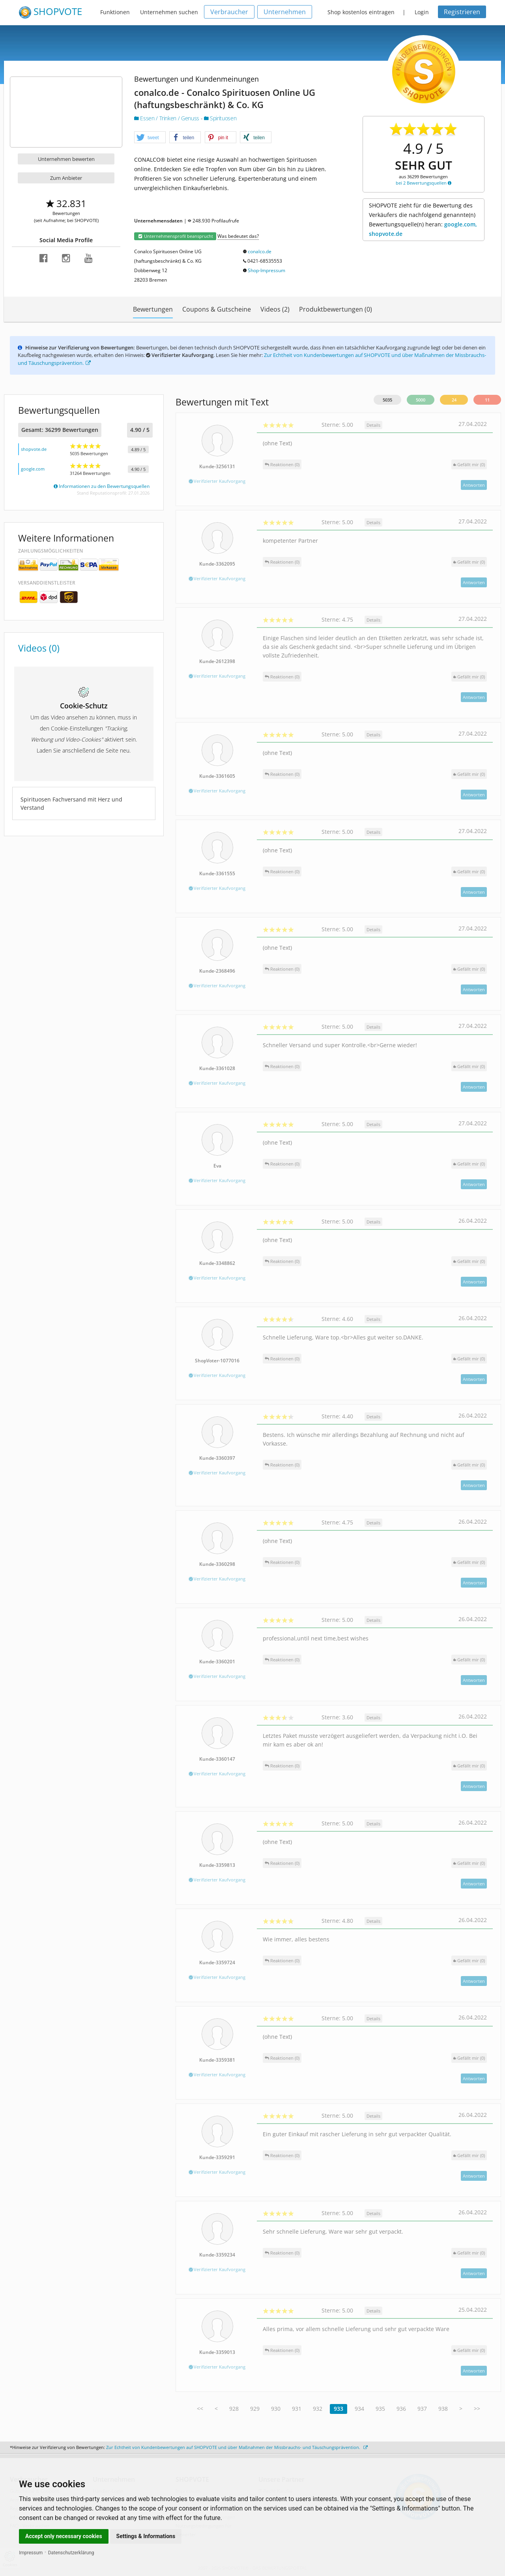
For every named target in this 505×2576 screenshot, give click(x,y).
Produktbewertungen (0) (335, 309)
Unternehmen (285, 11)
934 (359, 2408)
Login (422, 12)
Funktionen (115, 12)
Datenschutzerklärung (71, 2552)
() (469, 464)
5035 (387, 400)
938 (443, 2408)
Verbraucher (229, 11)
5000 (420, 400)
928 (234, 2408)
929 (255, 2408)
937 (422, 2408)
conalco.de (259, 251)
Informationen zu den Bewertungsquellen (102, 486)
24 (454, 400)
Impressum (31, 2552)
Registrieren (462, 11)
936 (401, 2408)
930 (276, 2408)
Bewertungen (153, 309)
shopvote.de (34, 449)
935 (380, 2408)
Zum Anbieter (66, 177)
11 (487, 400)
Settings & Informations (146, 2536)
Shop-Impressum (266, 270)
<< (200, 2408)
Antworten (474, 485)
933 (338, 2408)
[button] (150, 138)
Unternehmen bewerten (66, 159)
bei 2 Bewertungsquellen (423, 183)
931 (296, 2408)
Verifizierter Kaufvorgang (217, 481)
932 (317, 2408)
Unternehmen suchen (169, 12)
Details (373, 425)
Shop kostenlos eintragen (361, 12)
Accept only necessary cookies (63, 2536)
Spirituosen (220, 118)
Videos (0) (39, 648)
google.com (33, 469)
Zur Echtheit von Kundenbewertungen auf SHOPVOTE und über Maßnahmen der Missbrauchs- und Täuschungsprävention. (237, 2447)
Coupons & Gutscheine (216, 309)
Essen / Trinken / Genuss (167, 118)
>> (477, 2408)
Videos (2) (275, 309)
